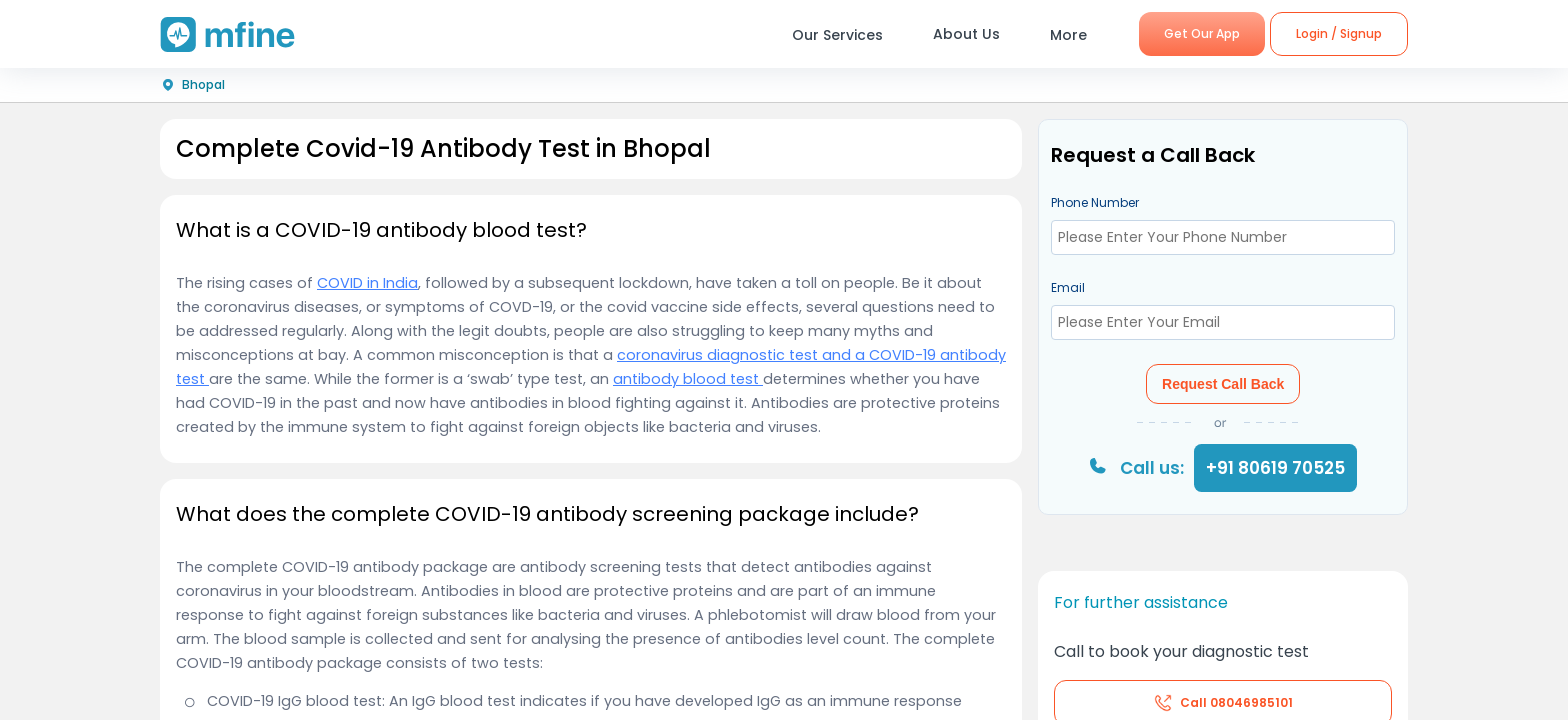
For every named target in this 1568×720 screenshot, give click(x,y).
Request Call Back (1223, 384)
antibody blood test (688, 379)
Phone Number (1095, 202)
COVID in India (367, 283)
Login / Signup (1339, 33)
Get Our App (1202, 33)
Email (1068, 287)
